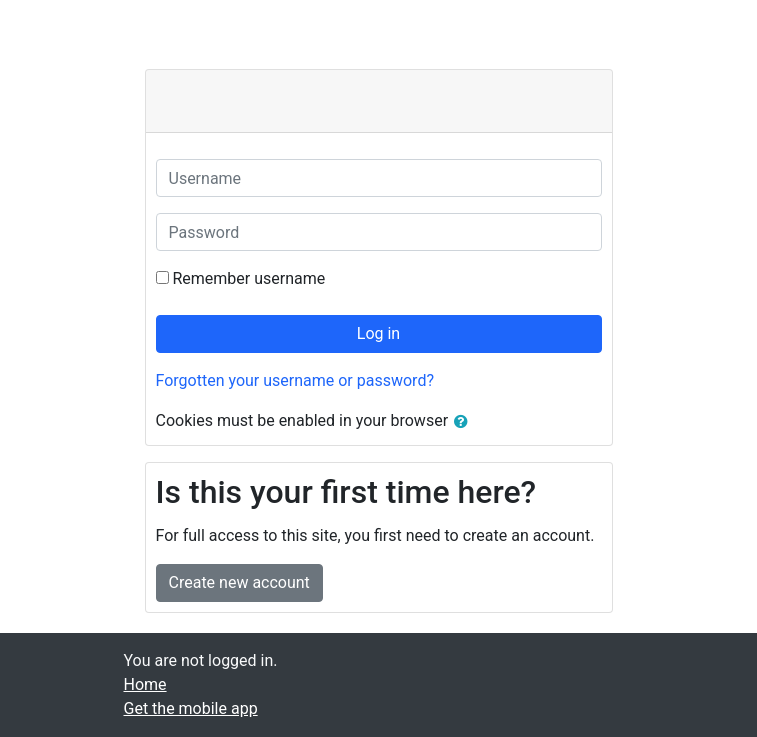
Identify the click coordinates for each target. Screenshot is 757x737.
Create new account (239, 582)
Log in (378, 333)
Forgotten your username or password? (295, 380)
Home (145, 684)
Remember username (248, 278)
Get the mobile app (191, 708)
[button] (465, 422)
